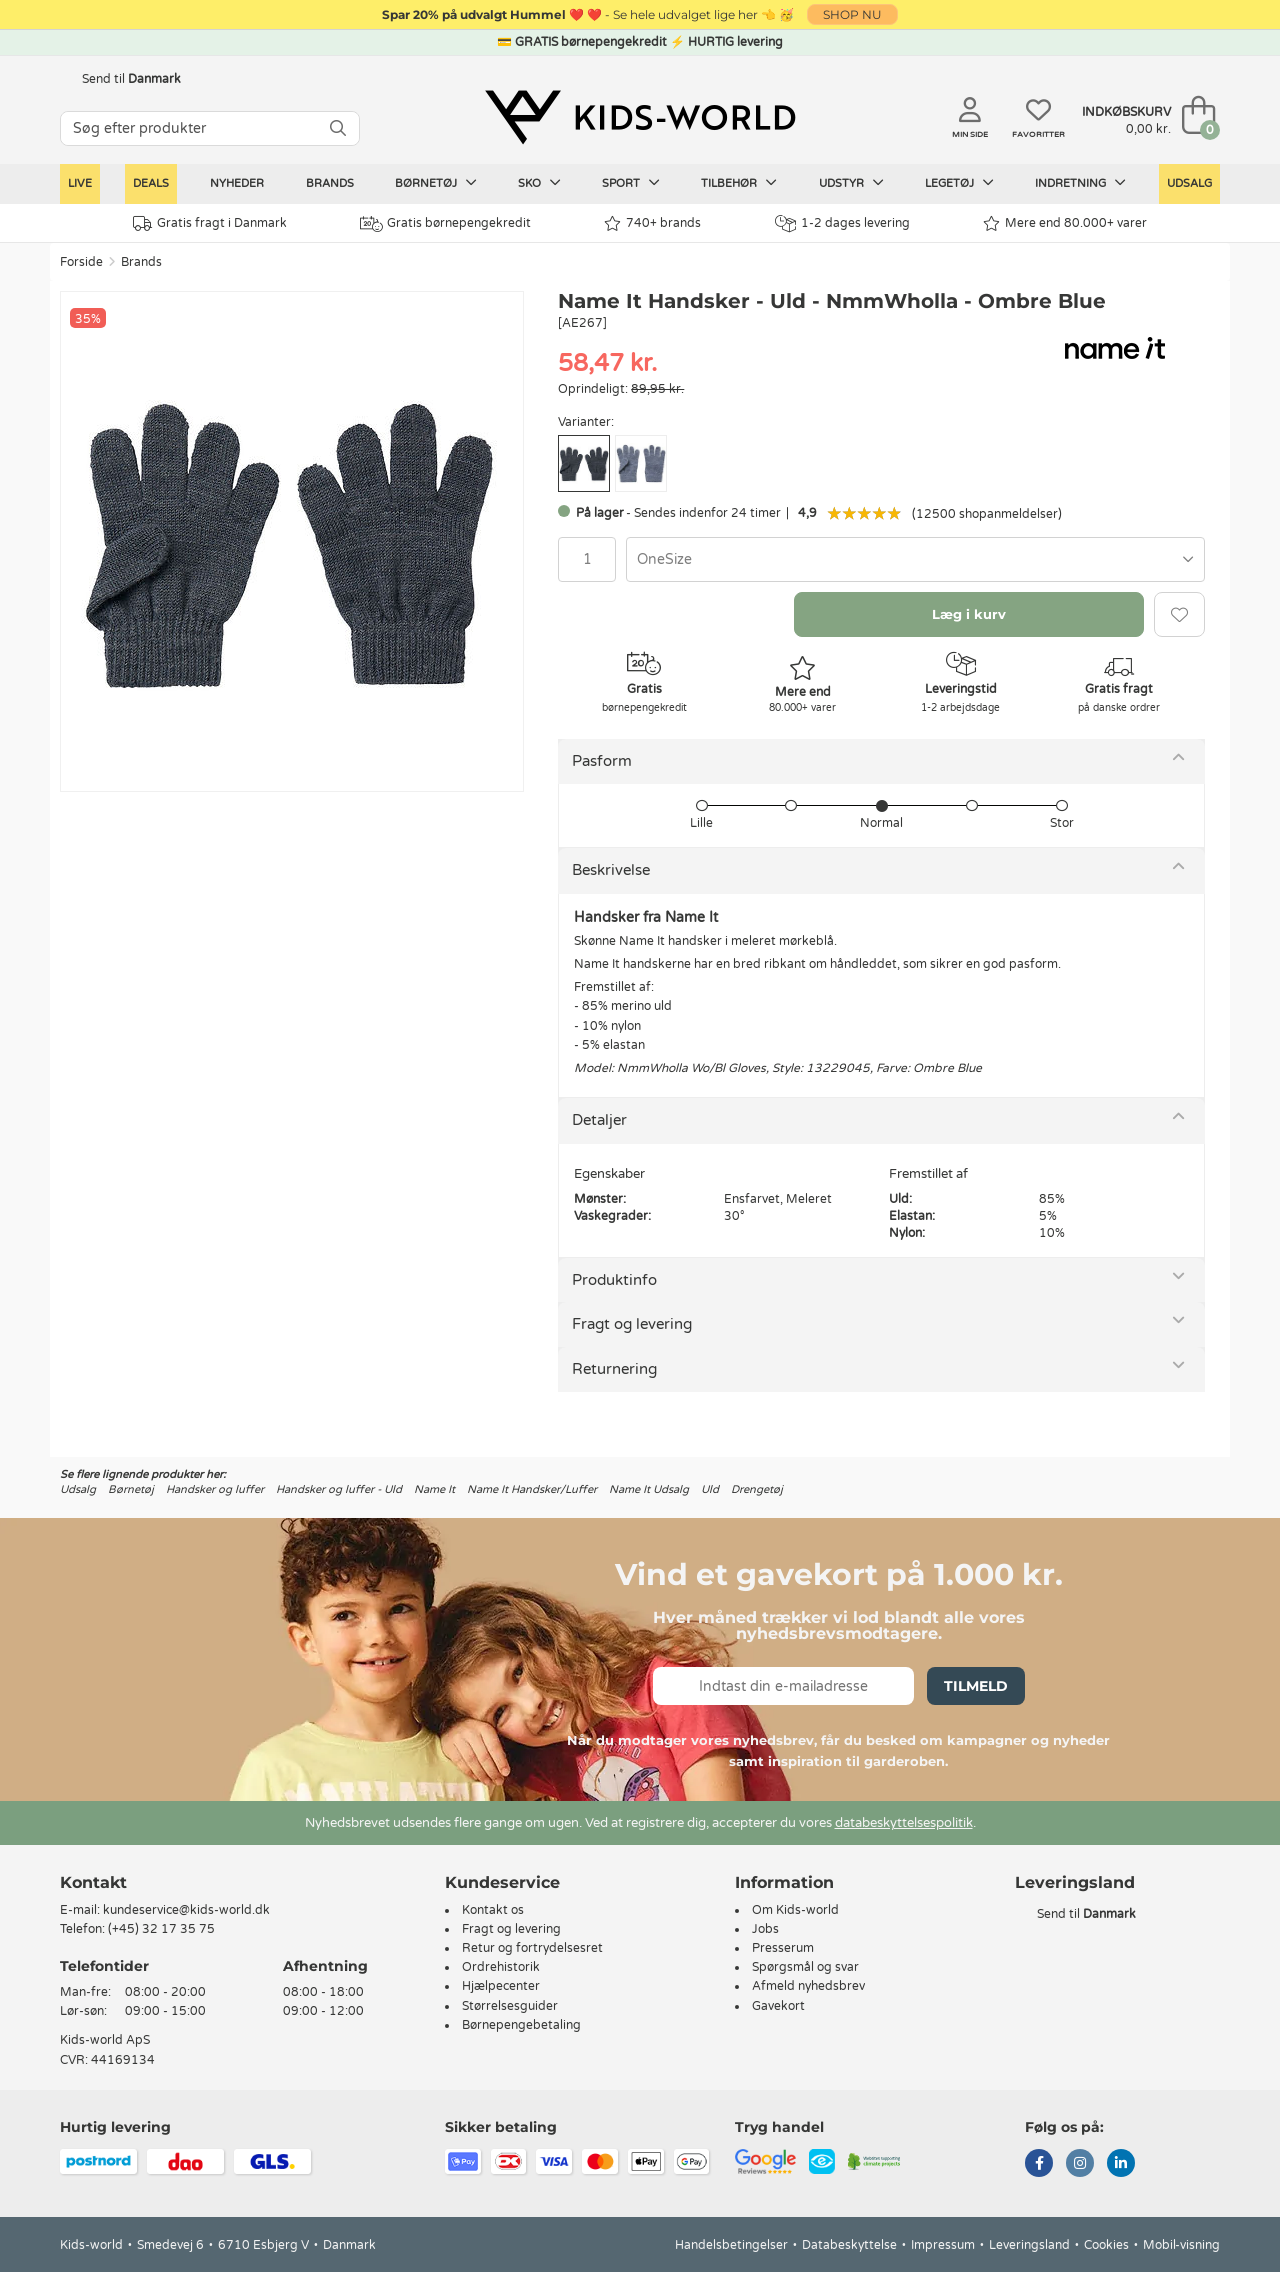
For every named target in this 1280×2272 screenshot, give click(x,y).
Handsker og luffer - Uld (339, 1489)
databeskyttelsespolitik (904, 1823)
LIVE (80, 183)
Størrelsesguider (510, 2006)
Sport (631, 183)
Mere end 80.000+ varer (1065, 223)
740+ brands (652, 223)
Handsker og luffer (215, 1489)
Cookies (1106, 2245)
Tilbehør (739, 183)
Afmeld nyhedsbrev (808, 1986)
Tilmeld (976, 1686)
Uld (710, 1489)
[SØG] (338, 128)
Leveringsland (1029, 2245)
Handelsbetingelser (731, 2245)
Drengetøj (757, 1489)
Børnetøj (436, 183)
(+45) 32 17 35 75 (161, 1929)
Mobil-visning (1181, 2245)
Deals (151, 183)
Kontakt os (493, 1910)
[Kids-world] (640, 117)
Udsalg (1189, 183)
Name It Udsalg (649, 1489)
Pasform (602, 761)
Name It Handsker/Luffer (532, 1489)
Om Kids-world (795, 1910)
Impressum (943, 2245)
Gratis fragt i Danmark (210, 223)
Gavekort (778, 2006)
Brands (330, 183)
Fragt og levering (632, 1324)
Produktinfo (614, 1280)
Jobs (765, 1929)
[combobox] (915, 559)
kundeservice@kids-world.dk (186, 1910)
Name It (434, 1489)
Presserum (783, 1948)
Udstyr (851, 183)
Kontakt (93, 1882)
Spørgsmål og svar (805, 1967)
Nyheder (237, 183)
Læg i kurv (969, 614)
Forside (81, 262)
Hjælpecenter (501, 1986)
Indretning (1080, 183)
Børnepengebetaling (521, 2025)
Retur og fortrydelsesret (532, 1948)
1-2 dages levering (842, 223)
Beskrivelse (611, 870)
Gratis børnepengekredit (445, 224)
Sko (539, 183)
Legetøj (959, 183)
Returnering (614, 1369)
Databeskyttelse (849, 2245)
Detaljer (599, 1120)
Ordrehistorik (501, 1967)
